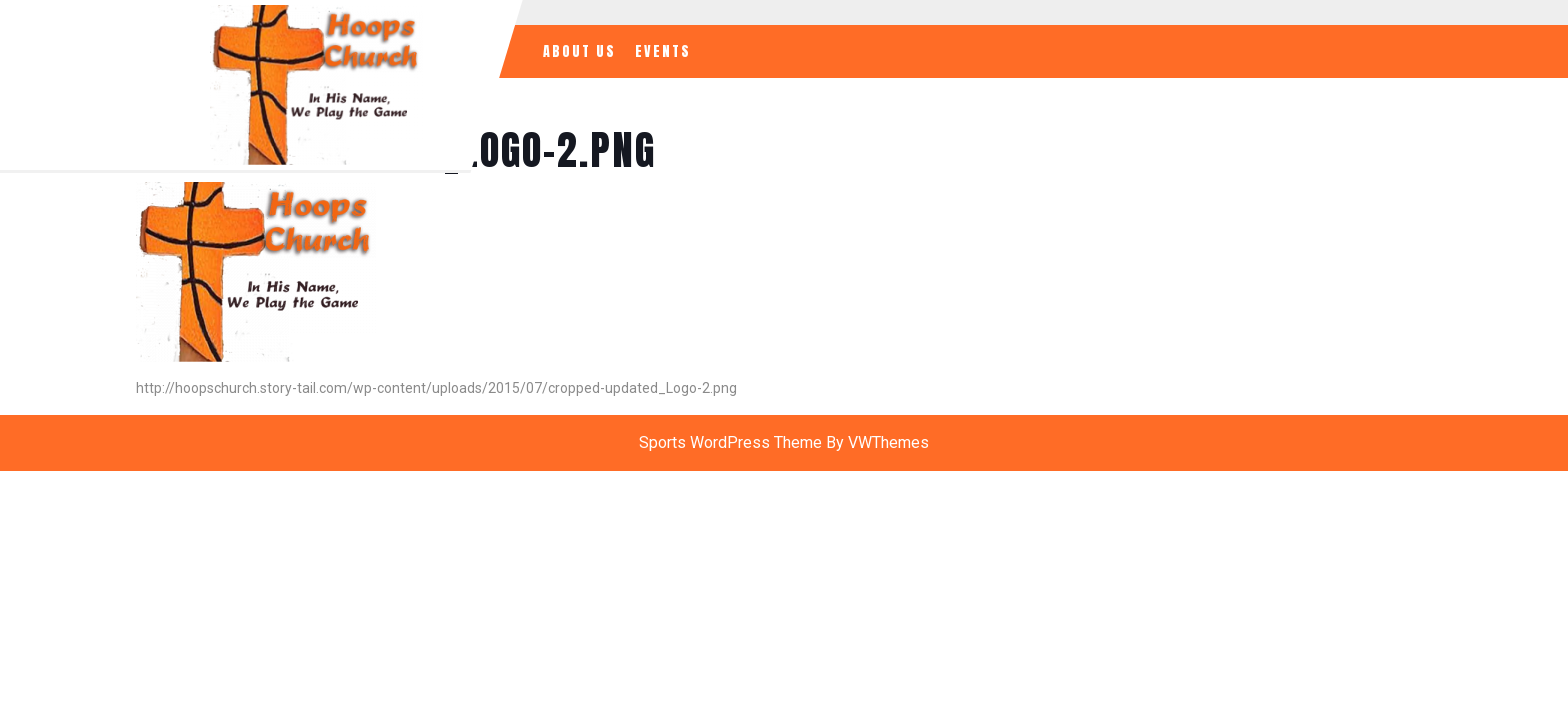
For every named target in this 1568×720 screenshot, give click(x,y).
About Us (579, 51)
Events (663, 51)
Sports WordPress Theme (730, 442)
